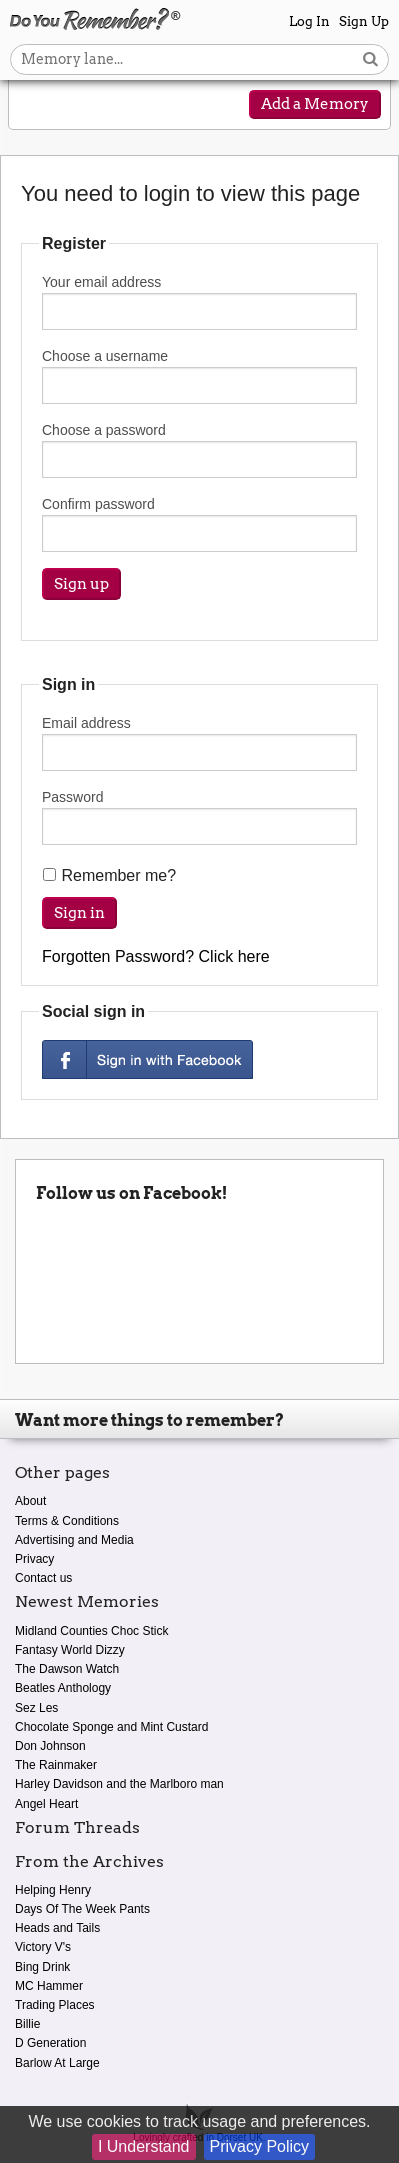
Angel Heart (46, 1804)
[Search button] (370, 59)
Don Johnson (50, 1746)
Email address (199, 743)
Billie (27, 2024)
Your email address (199, 302)
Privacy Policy (260, 2146)
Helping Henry (53, 1890)
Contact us (43, 1578)
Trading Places (55, 2005)
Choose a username (199, 376)
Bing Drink (42, 1967)
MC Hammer (49, 1986)
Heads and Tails (57, 1928)
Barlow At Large (57, 2063)
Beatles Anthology (63, 1688)
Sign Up (364, 21)
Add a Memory (315, 104)
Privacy (34, 1559)
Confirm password (199, 524)
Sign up (81, 584)
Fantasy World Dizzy (70, 1650)
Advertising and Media (74, 1540)
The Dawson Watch (67, 1669)
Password (199, 817)
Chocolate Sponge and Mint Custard (111, 1727)
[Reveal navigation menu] (39, 106)
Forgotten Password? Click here (156, 956)
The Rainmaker (56, 1765)
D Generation (50, 2043)
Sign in (79, 913)
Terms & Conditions (67, 1521)
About (30, 1501)
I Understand (144, 2146)
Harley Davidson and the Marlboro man (119, 1784)
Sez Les (36, 1708)
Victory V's (43, 1947)
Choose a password (199, 450)
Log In (309, 21)
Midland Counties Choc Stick (91, 1631)
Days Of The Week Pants (82, 1909)
